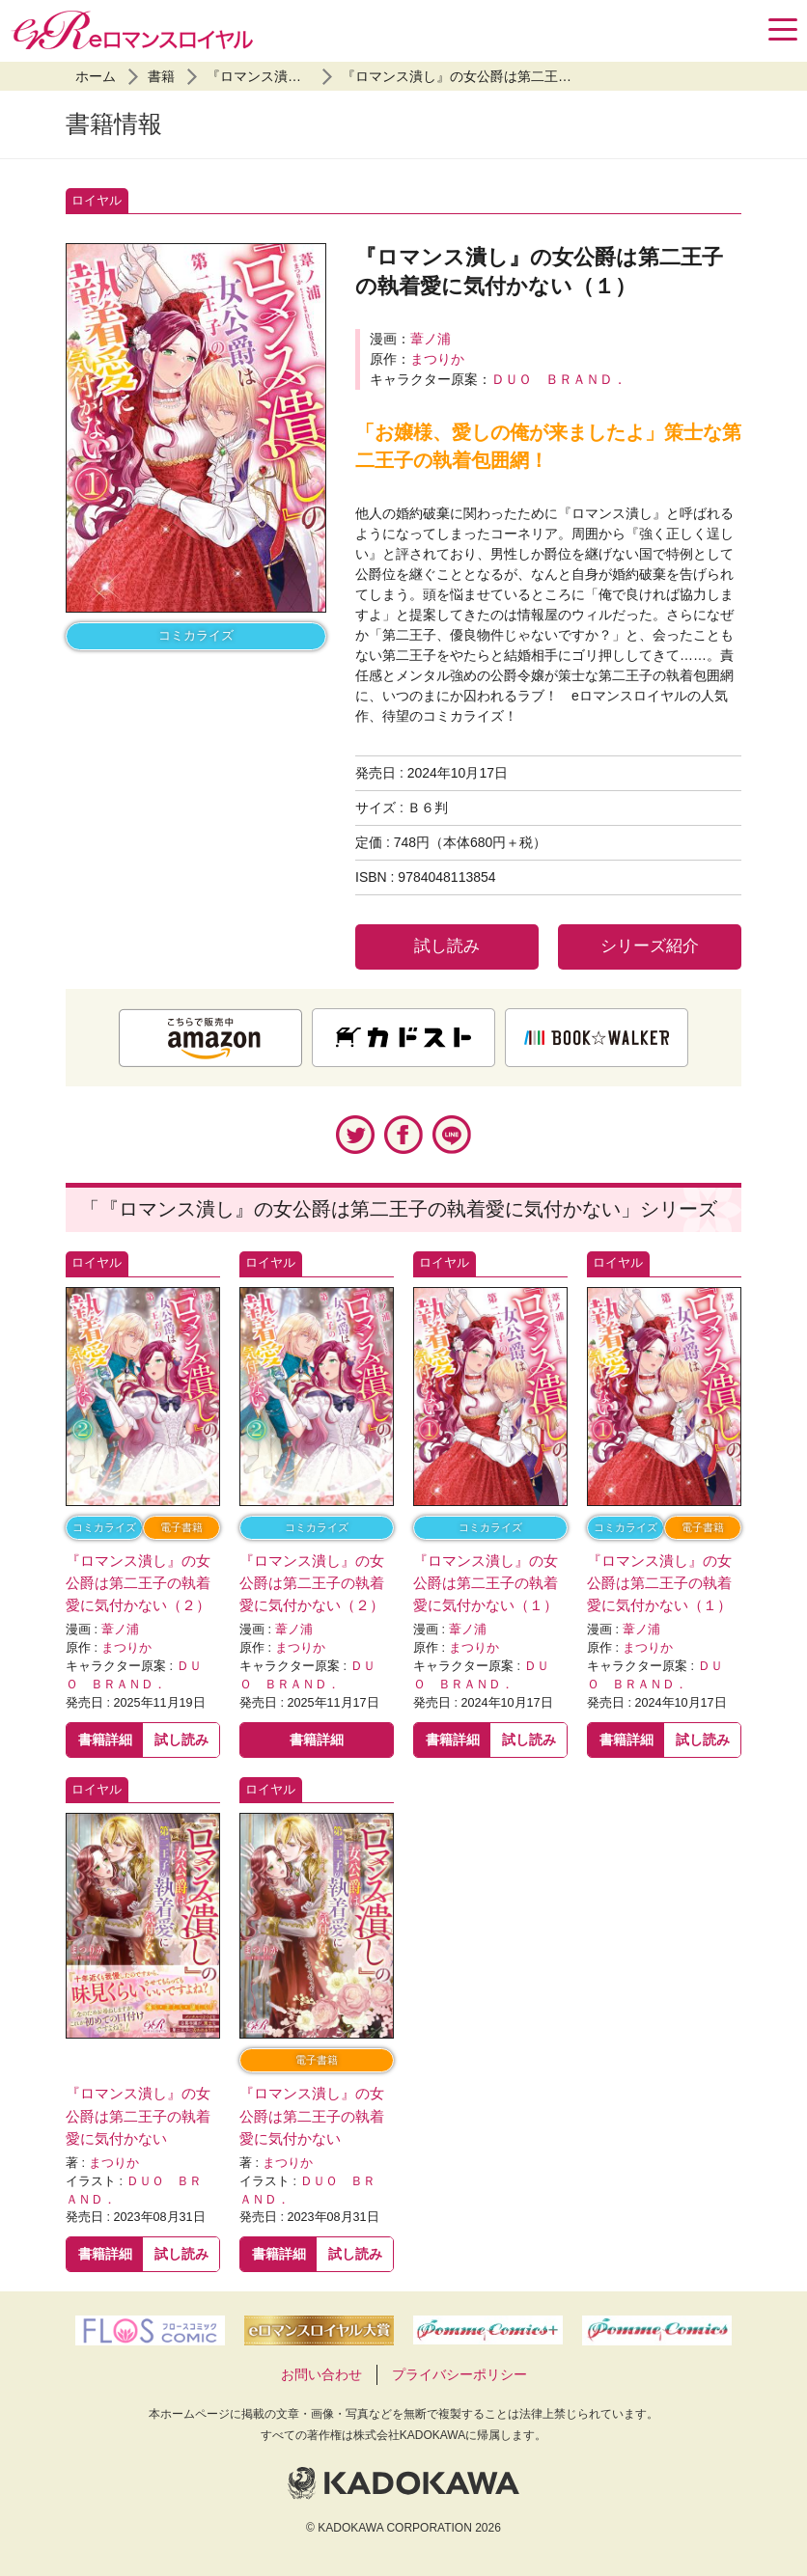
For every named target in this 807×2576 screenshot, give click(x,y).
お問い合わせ (321, 2374)
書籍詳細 (105, 1739)
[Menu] (782, 29)
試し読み (447, 946)
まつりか (437, 359)
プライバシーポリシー (459, 2374)
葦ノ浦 (430, 338)
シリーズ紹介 (649, 946)
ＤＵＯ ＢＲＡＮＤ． (558, 379)
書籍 (161, 76)
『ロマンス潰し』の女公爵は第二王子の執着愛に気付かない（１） (544, 76)
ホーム (95, 76)
